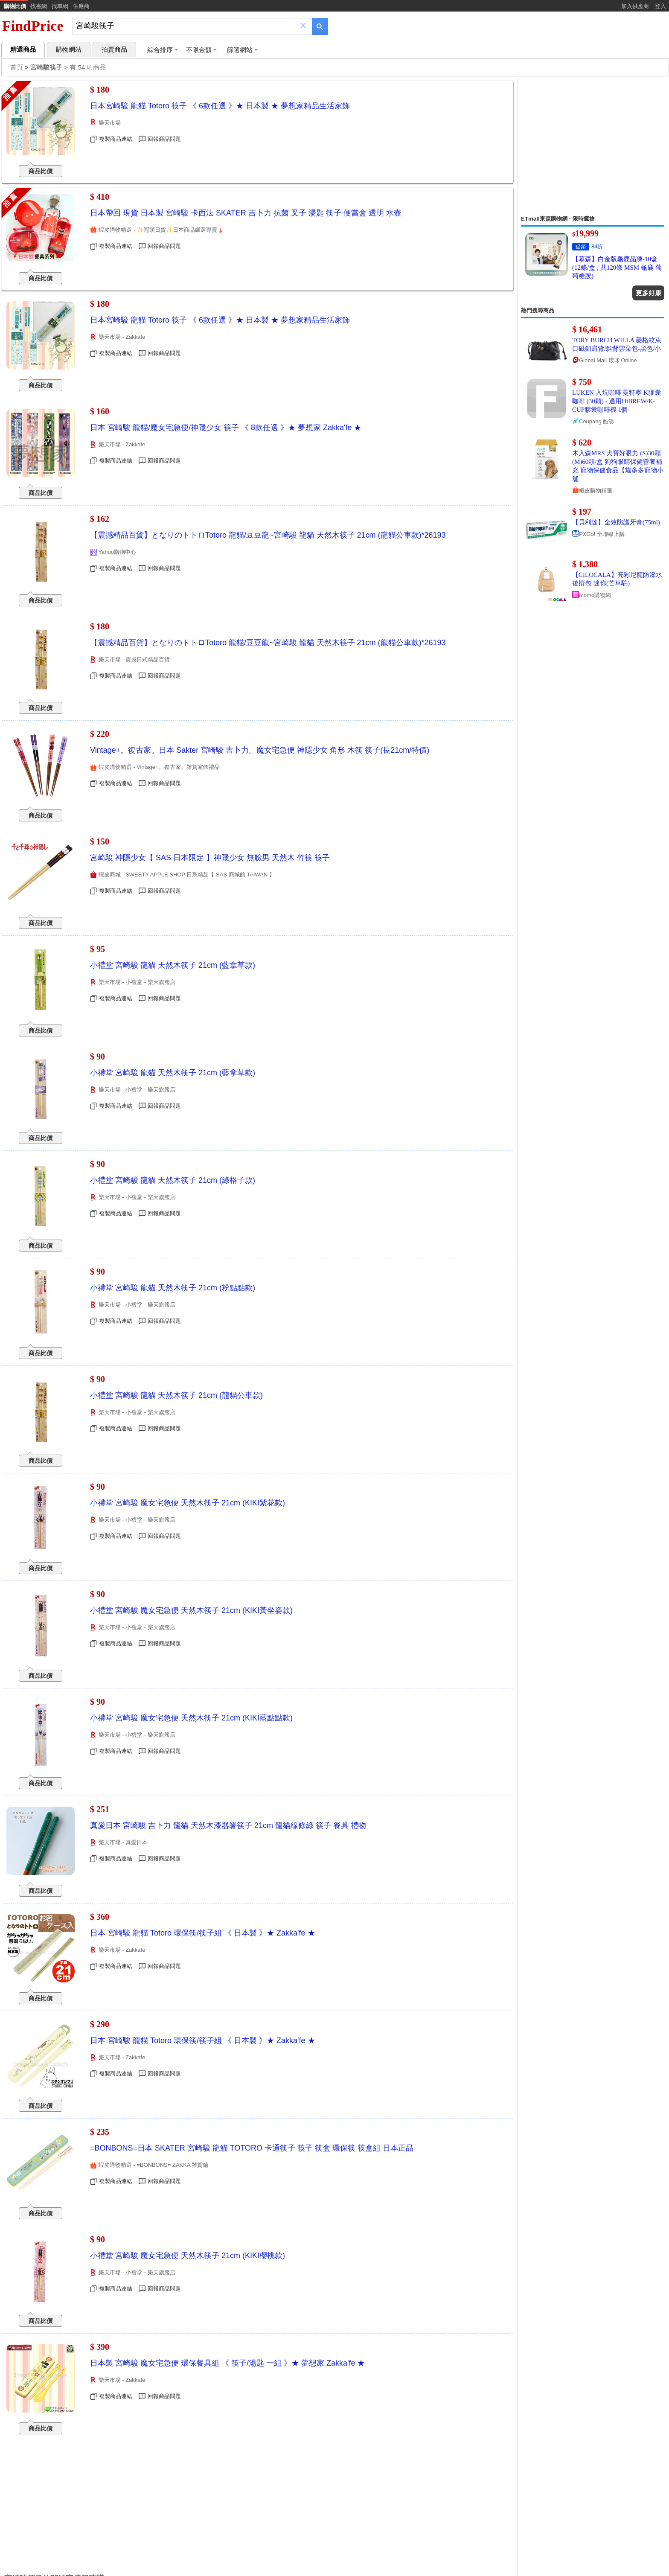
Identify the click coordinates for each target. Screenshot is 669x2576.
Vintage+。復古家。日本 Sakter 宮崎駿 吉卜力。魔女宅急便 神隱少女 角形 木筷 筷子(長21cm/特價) (259, 750)
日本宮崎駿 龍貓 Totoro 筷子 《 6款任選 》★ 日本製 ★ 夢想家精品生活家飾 (220, 106)
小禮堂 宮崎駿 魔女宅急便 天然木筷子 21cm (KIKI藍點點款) (191, 1718)
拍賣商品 (114, 49)
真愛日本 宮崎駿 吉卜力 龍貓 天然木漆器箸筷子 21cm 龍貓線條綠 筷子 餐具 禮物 (228, 1825)
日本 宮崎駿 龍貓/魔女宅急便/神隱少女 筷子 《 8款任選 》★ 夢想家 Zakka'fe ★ (226, 427)
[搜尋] (186, 25)
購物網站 (68, 49)
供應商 (81, 6)
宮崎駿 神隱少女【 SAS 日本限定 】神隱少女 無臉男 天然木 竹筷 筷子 (210, 857)
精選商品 (23, 49)
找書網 (38, 6)
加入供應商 (635, 6)
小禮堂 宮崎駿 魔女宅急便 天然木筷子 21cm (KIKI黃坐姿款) (191, 1610)
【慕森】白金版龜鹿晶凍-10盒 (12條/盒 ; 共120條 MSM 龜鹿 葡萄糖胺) (617, 267)
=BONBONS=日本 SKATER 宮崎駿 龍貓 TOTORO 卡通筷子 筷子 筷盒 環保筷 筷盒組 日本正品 (251, 2148)
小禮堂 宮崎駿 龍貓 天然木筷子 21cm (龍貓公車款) (176, 1395)
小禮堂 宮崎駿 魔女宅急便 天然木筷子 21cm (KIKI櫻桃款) (187, 2255)
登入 (660, 6)
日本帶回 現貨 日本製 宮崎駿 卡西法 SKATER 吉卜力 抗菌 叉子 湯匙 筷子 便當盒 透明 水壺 (245, 213)
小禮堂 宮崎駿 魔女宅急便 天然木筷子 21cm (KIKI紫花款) (187, 1503)
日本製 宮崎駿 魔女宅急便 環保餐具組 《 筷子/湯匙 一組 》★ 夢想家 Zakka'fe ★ (227, 2363)
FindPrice (33, 26)
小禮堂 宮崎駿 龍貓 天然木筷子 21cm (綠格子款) (172, 1180)
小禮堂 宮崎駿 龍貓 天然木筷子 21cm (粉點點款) (172, 1288)
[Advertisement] (592, 147)
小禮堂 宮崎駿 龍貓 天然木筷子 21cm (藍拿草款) (172, 965)
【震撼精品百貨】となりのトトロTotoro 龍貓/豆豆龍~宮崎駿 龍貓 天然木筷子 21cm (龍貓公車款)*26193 (268, 535)
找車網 (60, 6)
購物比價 (15, 6)
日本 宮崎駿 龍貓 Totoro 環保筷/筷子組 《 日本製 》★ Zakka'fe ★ (202, 1933)
